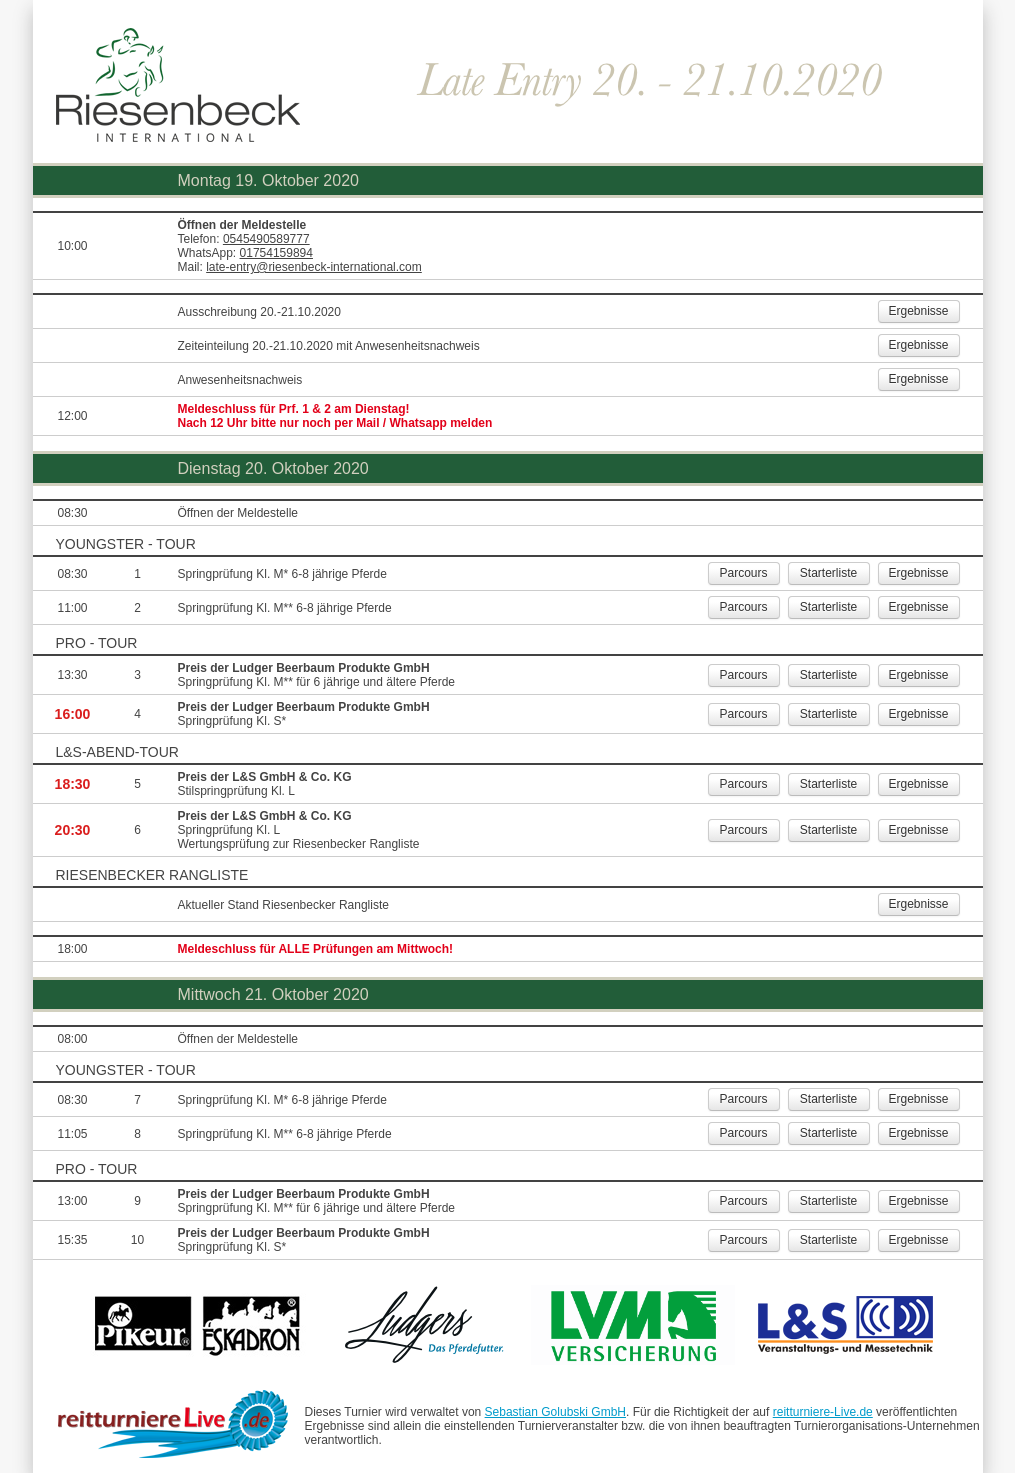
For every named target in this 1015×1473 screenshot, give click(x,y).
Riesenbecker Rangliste (152, 875)
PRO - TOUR (97, 643)
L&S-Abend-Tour (117, 752)
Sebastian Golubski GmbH (555, 1412)
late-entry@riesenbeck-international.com (314, 267)
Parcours (743, 573)
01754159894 (276, 253)
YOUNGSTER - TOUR (126, 544)
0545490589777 (266, 239)
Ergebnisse (918, 311)
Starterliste (828, 573)
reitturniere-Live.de (823, 1412)
